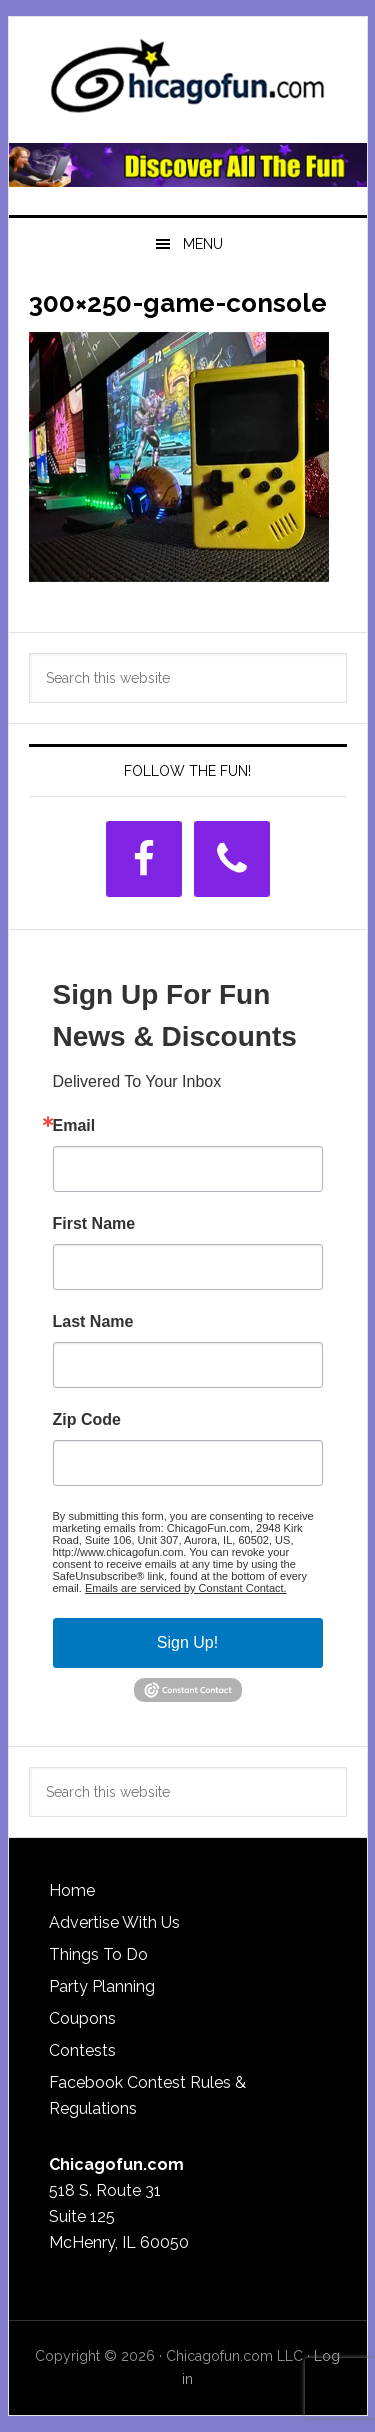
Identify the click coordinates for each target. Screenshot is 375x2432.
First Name (94, 1224)
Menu (203, 244)
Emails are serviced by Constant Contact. (186, 1588)
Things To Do (98, 1954)
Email (74, 1126)
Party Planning (102, 1986)
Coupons (82, 2018)
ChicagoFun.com (188, 82)
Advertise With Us (114, 1922)
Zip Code (87, 1420)
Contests (82, 2050)
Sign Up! (187, 1642)
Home (72, 1890)
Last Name (93, 1322)
